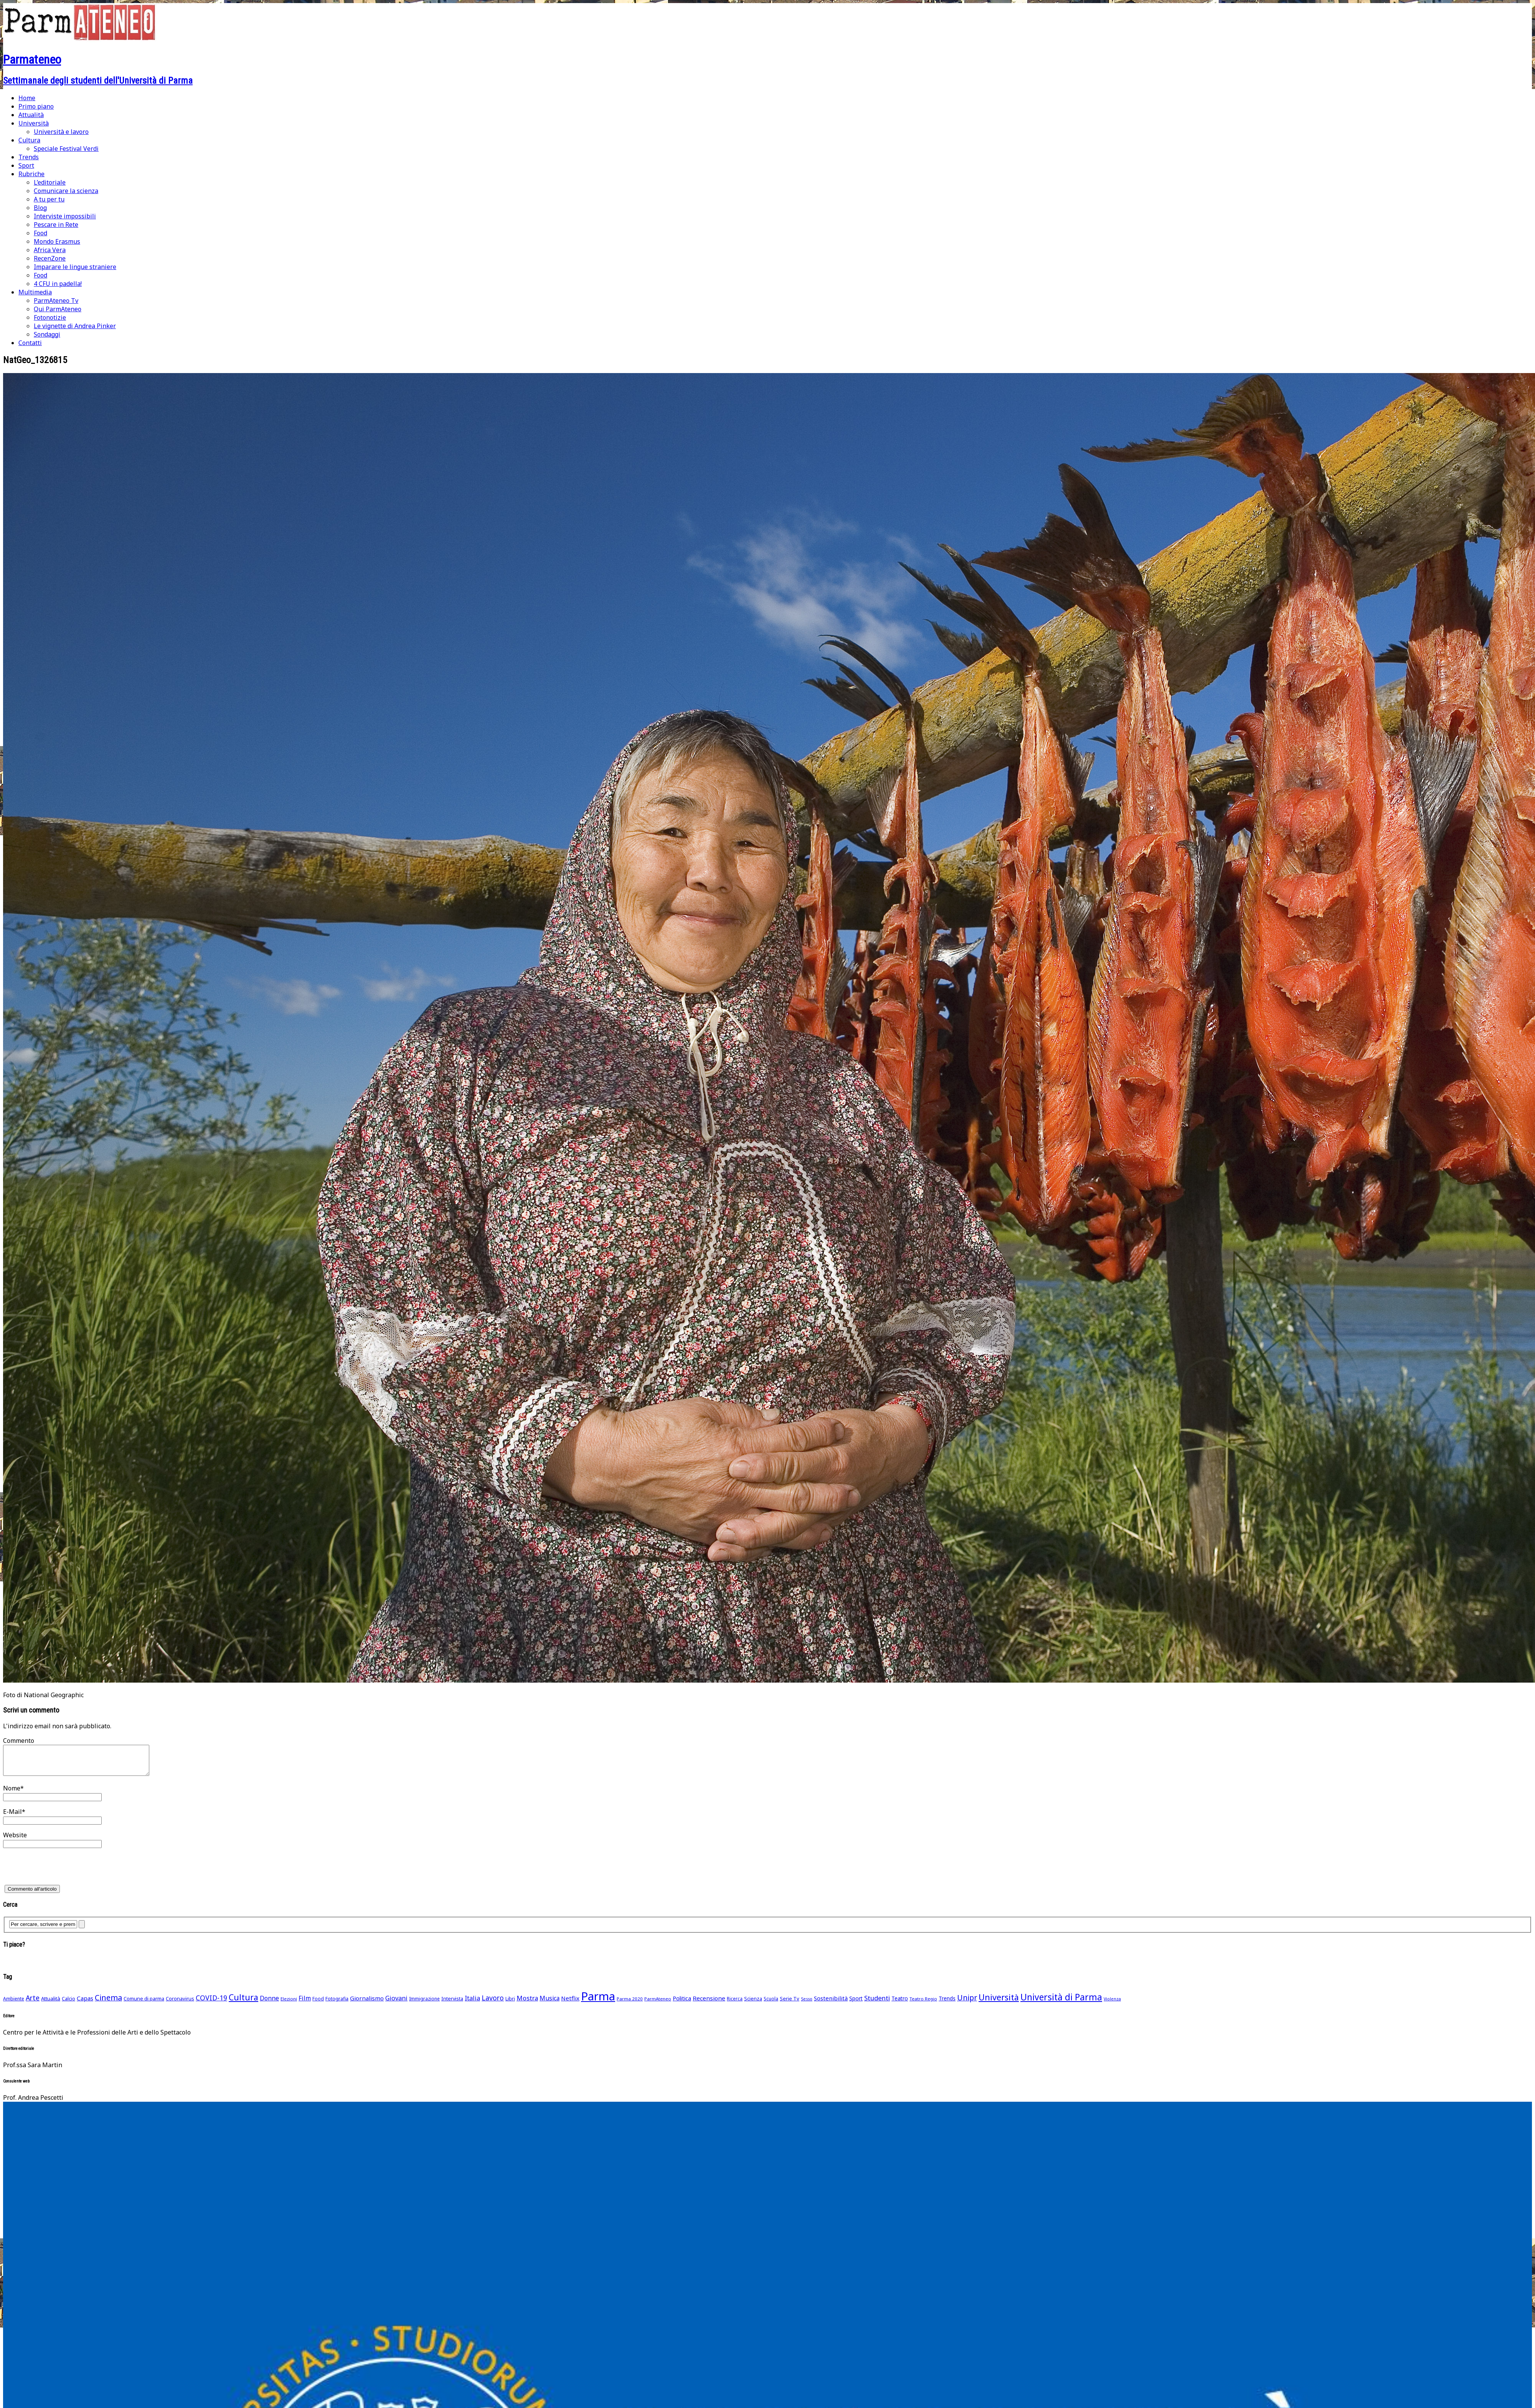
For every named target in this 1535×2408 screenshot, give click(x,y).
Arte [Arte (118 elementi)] (33, 2003)
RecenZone (50, 258)
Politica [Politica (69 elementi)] (682, 2004)
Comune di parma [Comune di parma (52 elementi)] (144, 2004)
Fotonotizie (50, 317)
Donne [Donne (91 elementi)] (269, 2004)
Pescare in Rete (56, 224)
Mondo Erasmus (57, 241)
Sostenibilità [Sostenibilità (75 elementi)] (831, 2004)
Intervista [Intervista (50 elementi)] (452, 2004)
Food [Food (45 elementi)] (318, 2004)
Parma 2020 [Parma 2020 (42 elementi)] (630, 2004)
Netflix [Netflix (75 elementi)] (570, 2004)
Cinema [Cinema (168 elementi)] (108, 2003)
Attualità (31, 115)
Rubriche (31, 174)
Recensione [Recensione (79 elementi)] (709, 2004)
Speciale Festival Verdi (66, 148)
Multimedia (35, 292)
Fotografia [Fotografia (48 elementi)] (336, 2004)
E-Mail (12, 1817)
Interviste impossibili (65, 216)
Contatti (30, 343)
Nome (11, 1794)
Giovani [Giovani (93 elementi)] (396, 2004)
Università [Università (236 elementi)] (999, 2002)
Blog (40, 207)
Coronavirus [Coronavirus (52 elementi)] (180, 2004)
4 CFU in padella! (58, 283)
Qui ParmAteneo (57, 309)
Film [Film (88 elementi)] (305, 2004)
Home (26, 98)
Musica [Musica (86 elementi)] (550, 2004)
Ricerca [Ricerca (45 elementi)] (735, 2004)
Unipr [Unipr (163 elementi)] (967, 2003)
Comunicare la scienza (66, 191)
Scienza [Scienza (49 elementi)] (753, 2004)
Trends (28, 157)
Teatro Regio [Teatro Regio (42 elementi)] (923, 2004)
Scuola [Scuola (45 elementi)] (771, 2004)
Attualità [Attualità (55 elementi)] (50, 2004)
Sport (26, 165)
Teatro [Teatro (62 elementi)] (899, 2004)
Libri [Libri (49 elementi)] (510, 2004)
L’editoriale (50, 182)
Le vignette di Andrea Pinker (75, 326)
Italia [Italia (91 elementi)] (472, 2004)
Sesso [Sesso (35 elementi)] (806, 2004)
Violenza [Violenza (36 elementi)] (1112, 2004)
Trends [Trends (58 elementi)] (947, 2004)
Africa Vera (50, 250)
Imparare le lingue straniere (75, 267)
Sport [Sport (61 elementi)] (856, 2004)
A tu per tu (49, 199)
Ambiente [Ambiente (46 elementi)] (13, 2004)
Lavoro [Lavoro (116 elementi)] (493, 2003)
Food (40, 233)
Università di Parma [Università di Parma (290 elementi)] (1061, 2003)
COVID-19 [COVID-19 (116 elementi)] (211, 2003)
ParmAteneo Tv (56, 300)
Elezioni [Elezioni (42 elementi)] (289, 2004)
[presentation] (61, 1875)
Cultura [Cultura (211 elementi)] (243, 2002)
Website (15, 1841)
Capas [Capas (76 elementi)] (85, 2004)
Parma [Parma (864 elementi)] (598, 2002)
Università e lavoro (61, 131)
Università (33, 123)
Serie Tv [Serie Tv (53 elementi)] (789, 2004)
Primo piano (36, 106)
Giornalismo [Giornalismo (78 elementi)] (367, 2004)
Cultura (29, 140)
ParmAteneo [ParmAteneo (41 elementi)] (657, 2004)
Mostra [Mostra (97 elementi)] (527, 2003)
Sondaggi (47, 334)
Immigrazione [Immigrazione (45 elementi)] (424, 2004)
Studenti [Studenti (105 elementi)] (877, 2003)
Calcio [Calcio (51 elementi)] (68, 2004)
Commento (18, 1740)
